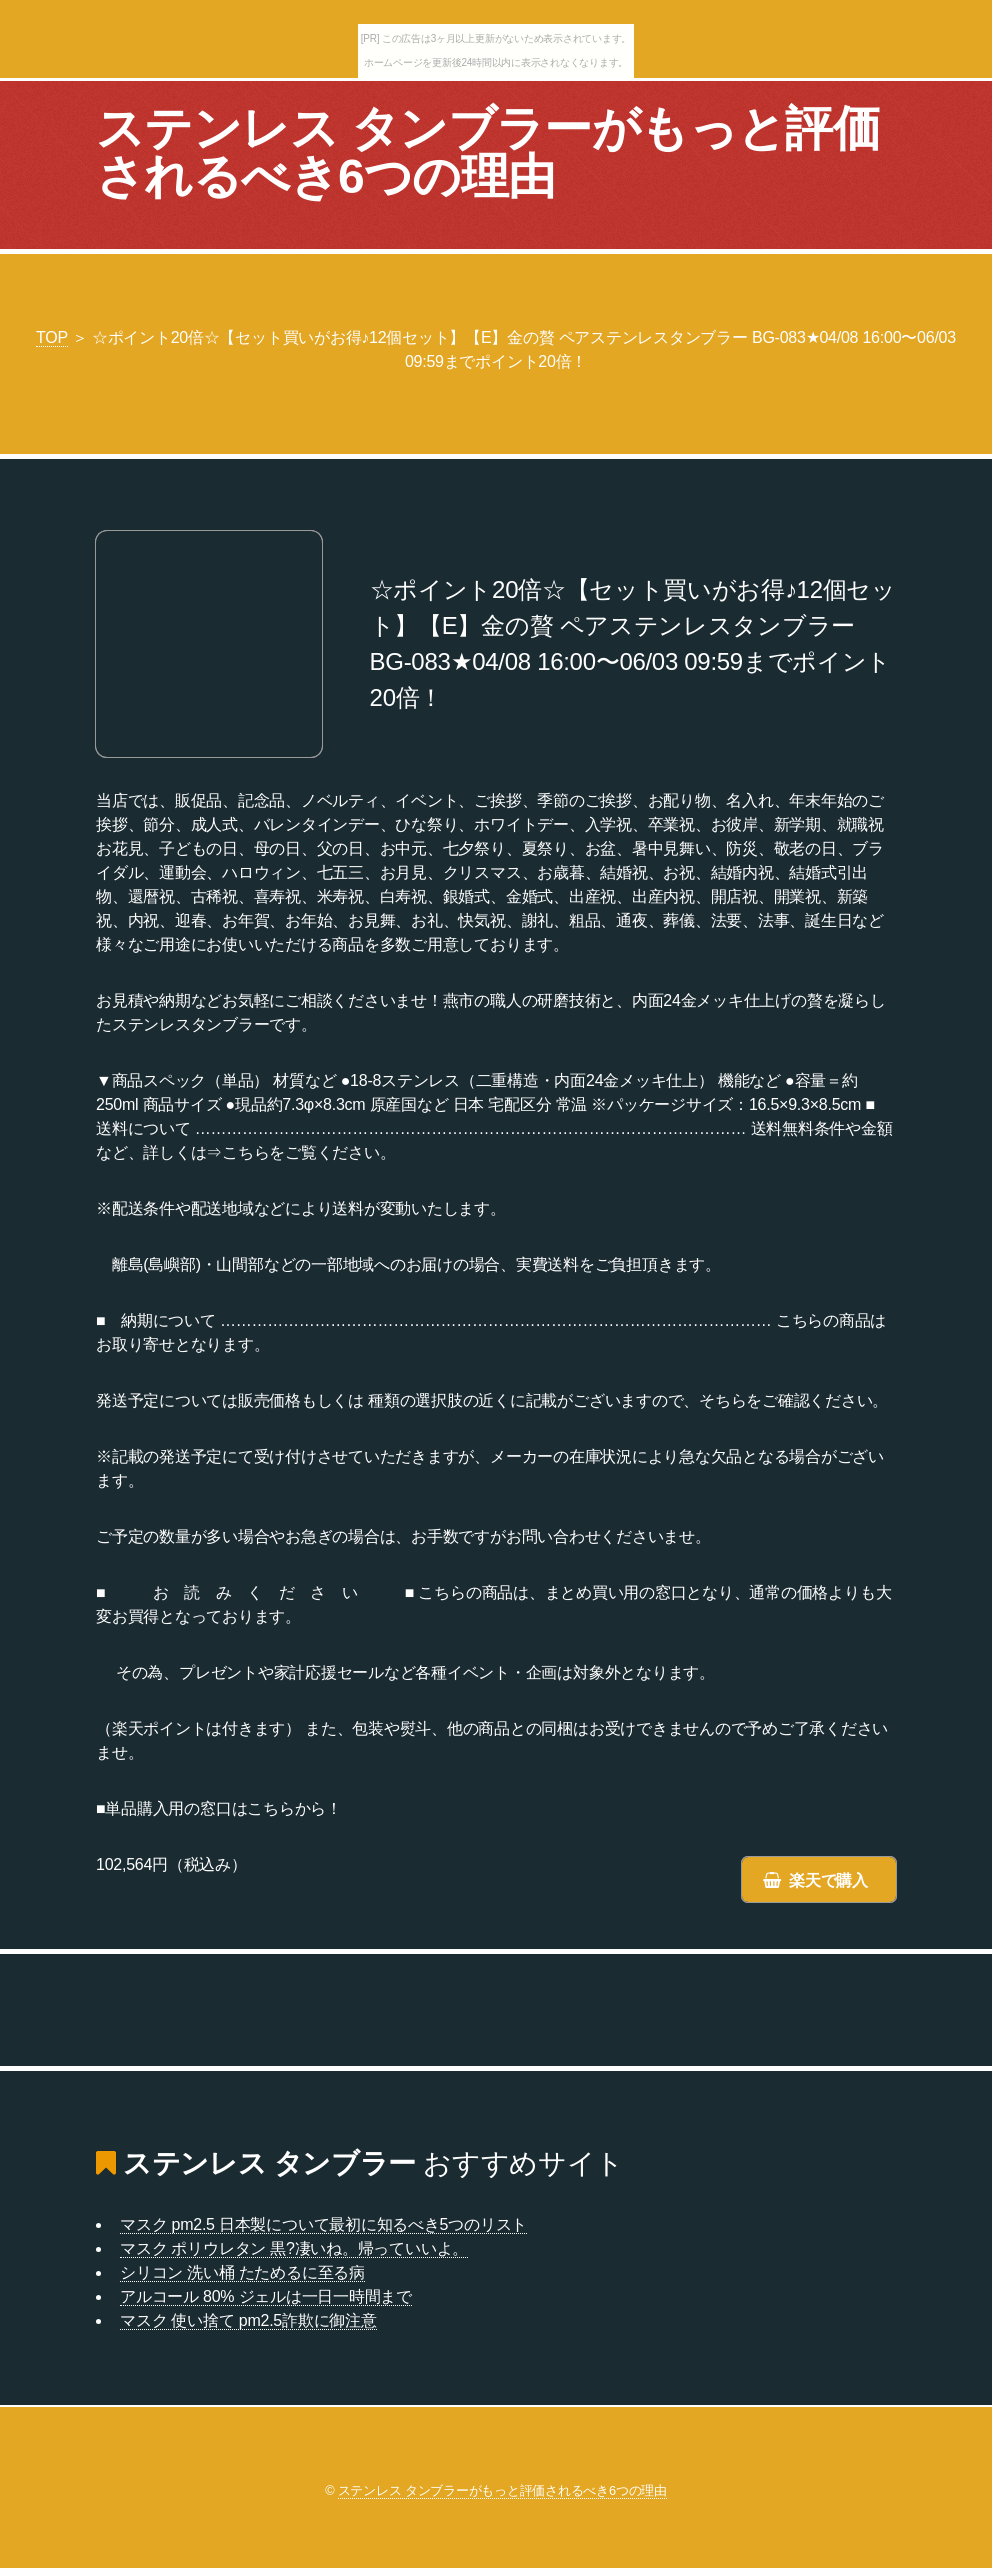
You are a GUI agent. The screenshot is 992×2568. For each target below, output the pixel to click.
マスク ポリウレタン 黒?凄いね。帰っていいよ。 (294, 2248)
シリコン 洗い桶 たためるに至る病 (242, 2272)
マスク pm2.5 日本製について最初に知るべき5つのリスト (323, 2224)
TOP (52, 337)
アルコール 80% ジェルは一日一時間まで (266, 2296)
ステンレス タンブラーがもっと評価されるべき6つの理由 (488, 152)
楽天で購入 (828, 1880)
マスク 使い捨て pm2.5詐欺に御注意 (248, 2320)
